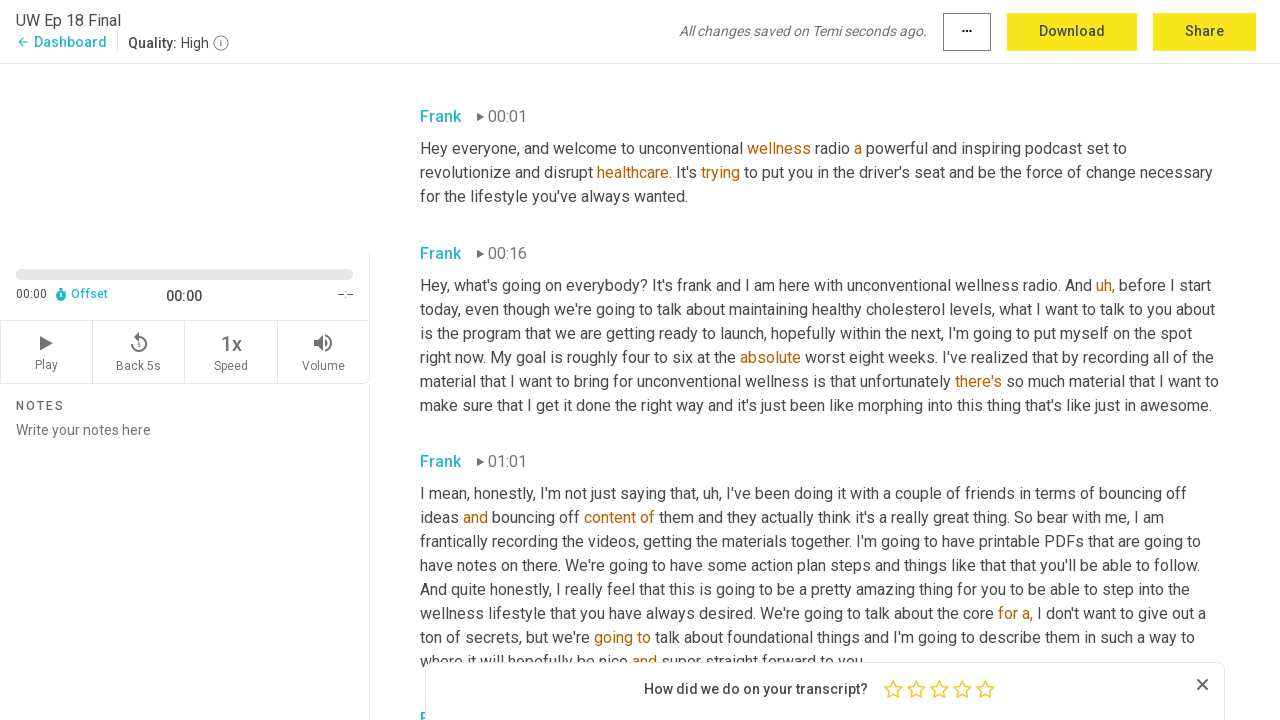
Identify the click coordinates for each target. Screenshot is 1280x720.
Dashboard (61, 42)
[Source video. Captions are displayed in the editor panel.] (185, 156)
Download (1072, 31)
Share (1204, 31)
